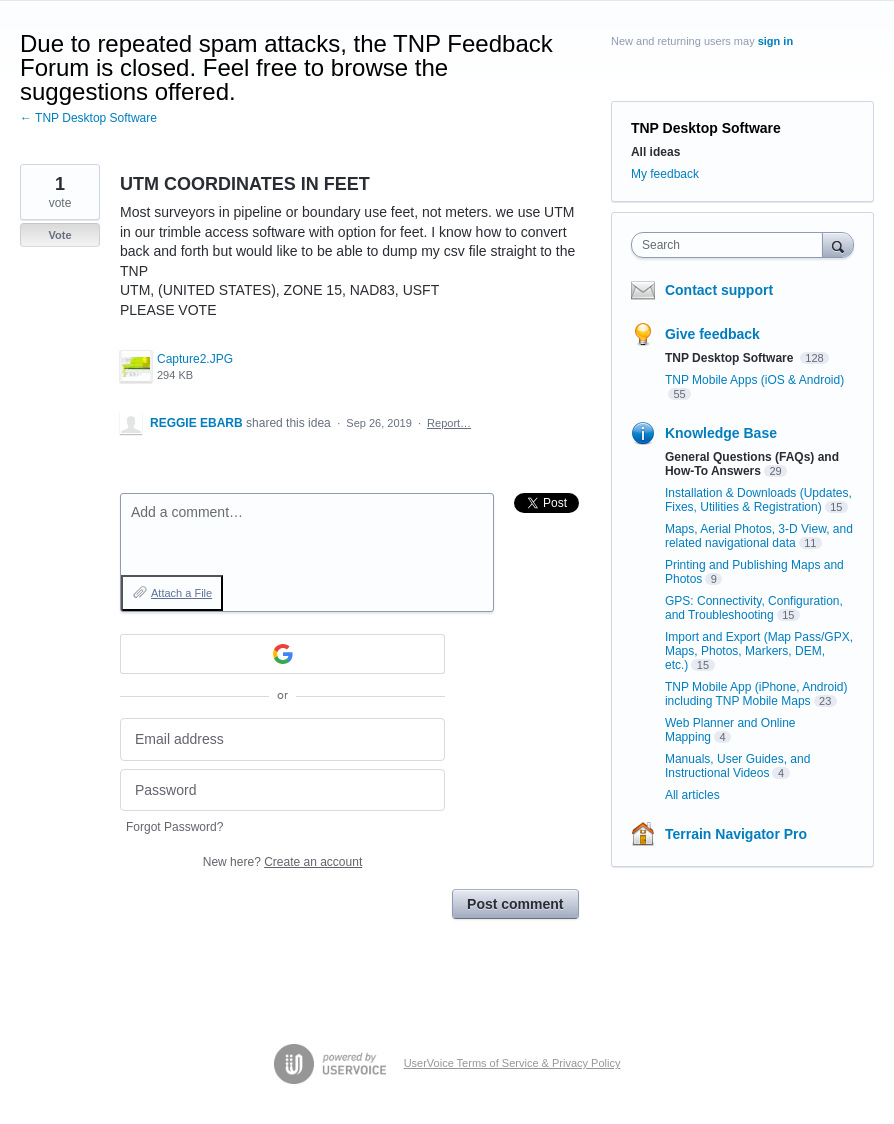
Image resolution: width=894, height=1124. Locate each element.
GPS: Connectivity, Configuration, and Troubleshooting (754, 608)
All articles (692, 795)
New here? (282, 862)
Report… (449, 423)
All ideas (655, 152)
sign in (775, 41)
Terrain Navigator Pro (736, 834)
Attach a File (181, 593)
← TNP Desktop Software (88, 118)
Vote (59, 235)
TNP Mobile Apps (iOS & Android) (754, 380)
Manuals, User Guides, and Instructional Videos (737, 766)
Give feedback (712, 334)
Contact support (719, 290)
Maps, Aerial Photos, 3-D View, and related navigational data (759, 536)
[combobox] (731, 245)
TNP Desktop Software (706, 128)
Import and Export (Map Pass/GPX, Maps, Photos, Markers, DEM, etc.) (759, 651)
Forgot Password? (174, 827)
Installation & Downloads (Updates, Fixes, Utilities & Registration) (758, 500)
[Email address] (282, 739)
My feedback (665, 174)
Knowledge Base (721, 433)
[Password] (282, 790)
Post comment (515, 904)
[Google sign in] (282, 654)
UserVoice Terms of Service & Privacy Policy (512, 1063)
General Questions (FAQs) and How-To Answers (752, 464)
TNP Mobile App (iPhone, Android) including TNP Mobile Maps (756, 694)
